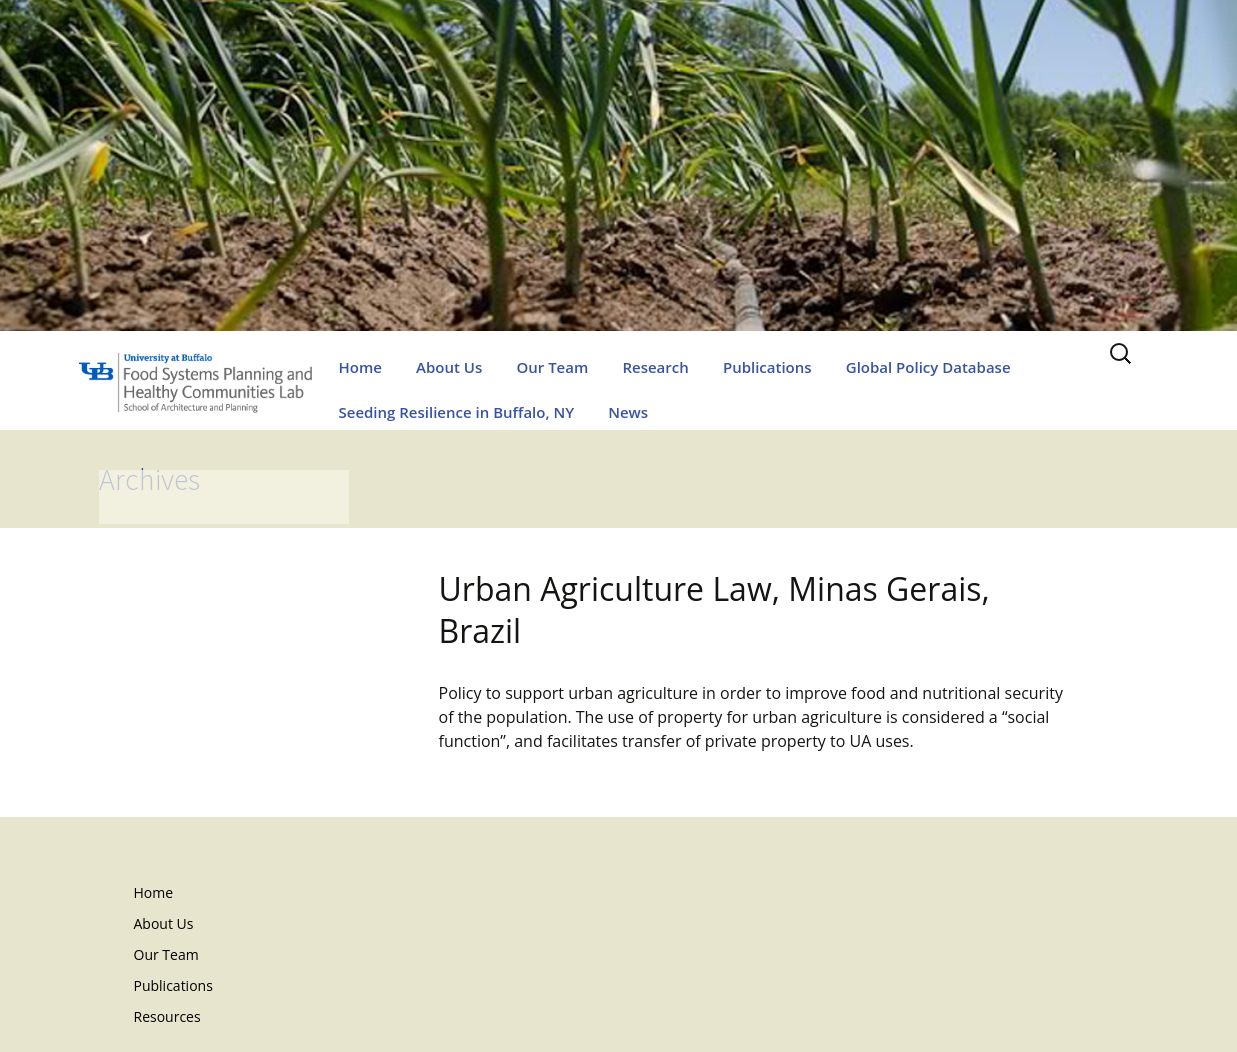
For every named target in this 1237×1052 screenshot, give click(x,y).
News (628, 412)
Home (360, 367)
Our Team (552, 367)
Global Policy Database (928, 367)
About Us (449, 367)
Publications (767, 367)
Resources (167, 1016)
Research (655, 367)
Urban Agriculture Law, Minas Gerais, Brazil (714, 609)
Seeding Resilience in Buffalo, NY (457, 412)
